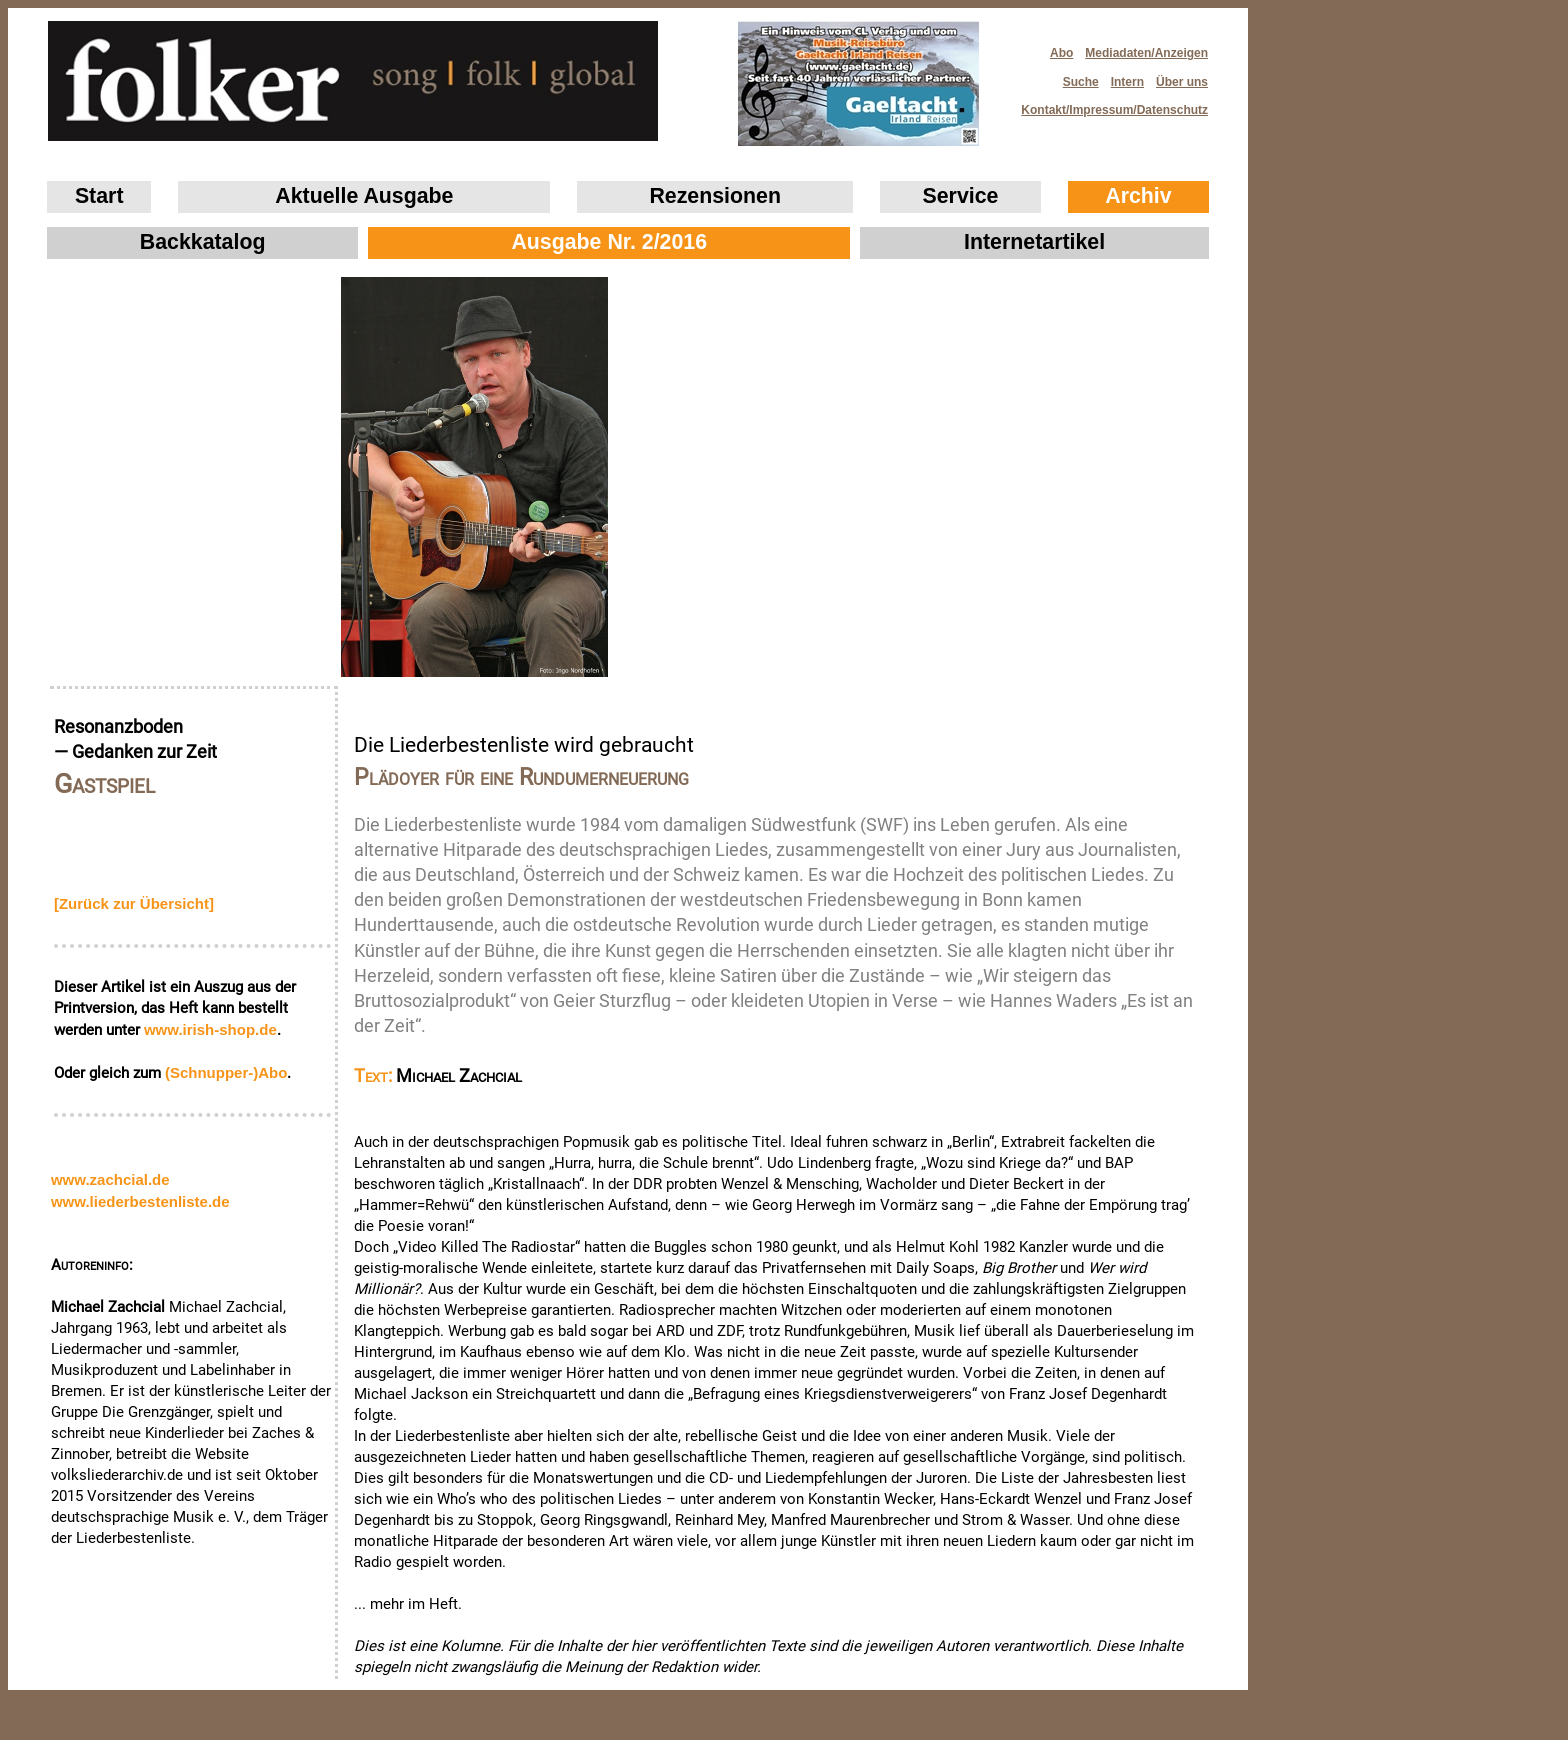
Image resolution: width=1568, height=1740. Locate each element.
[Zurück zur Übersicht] (134, 903)
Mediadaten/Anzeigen (1146, 53)
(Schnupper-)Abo (226, 1072)
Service (961, 196)
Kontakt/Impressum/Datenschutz (1108, 104)
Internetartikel (1034, 242)
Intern (1127, 82)
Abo (1061, 53)
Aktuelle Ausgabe (364, 196)
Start (99, 196)
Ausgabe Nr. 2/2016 (609, 242)
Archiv (1138, 196)
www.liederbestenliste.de (140, 1201)
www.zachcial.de (110, 1179)
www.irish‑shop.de (210, 1029)
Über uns (1182, 82)
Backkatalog (203, 242)
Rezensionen (715, 196)
